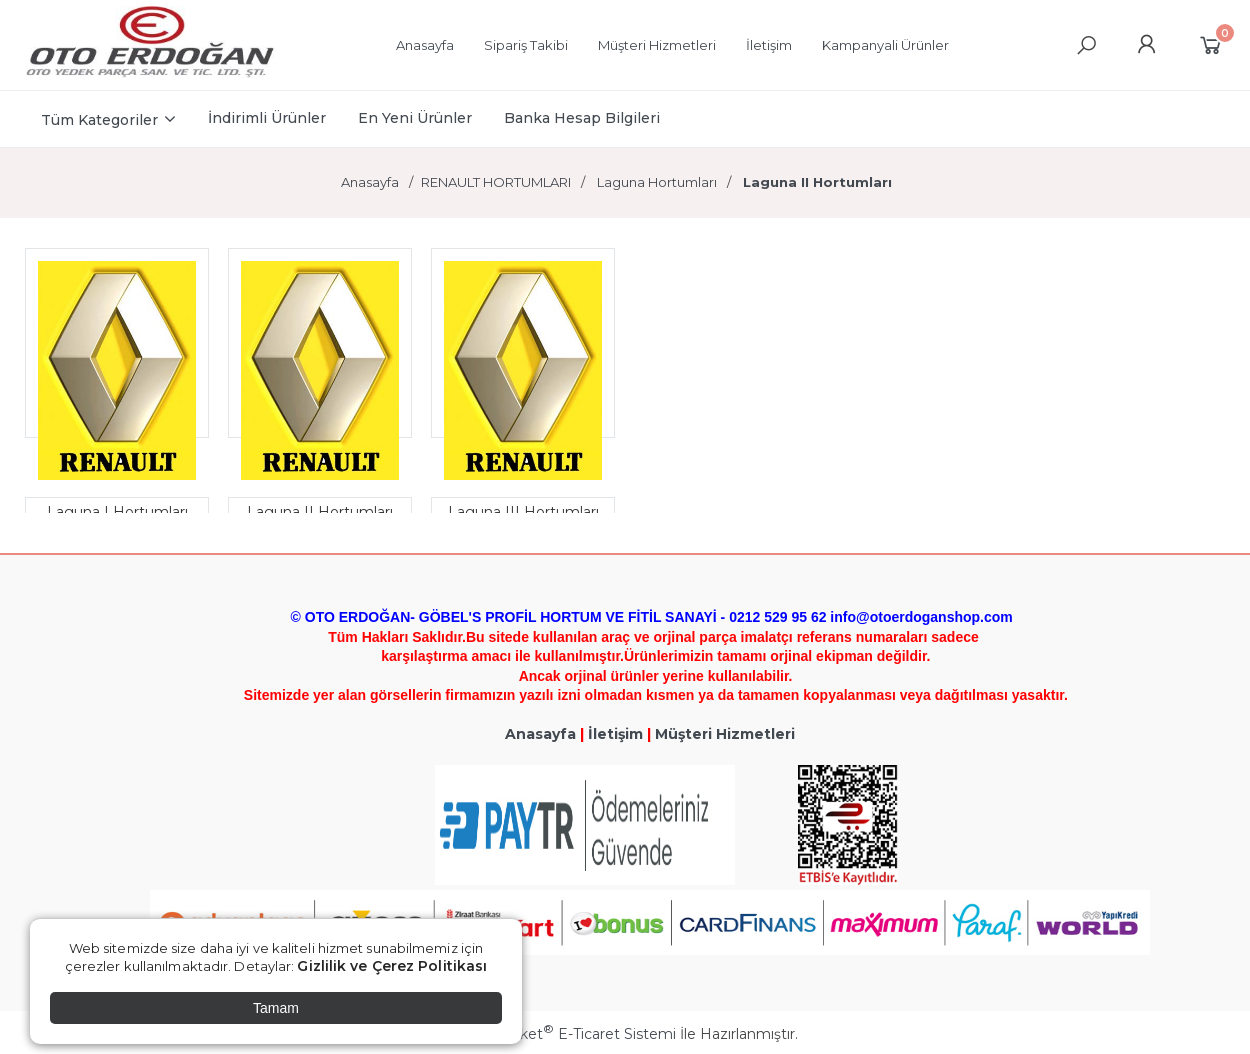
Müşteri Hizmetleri (725, 734)
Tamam (276, 1008)
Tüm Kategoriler (99, 120)
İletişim (615, 734)
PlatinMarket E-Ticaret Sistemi (564, 1034)
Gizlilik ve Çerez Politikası (392, 966)
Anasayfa (540, 734)
